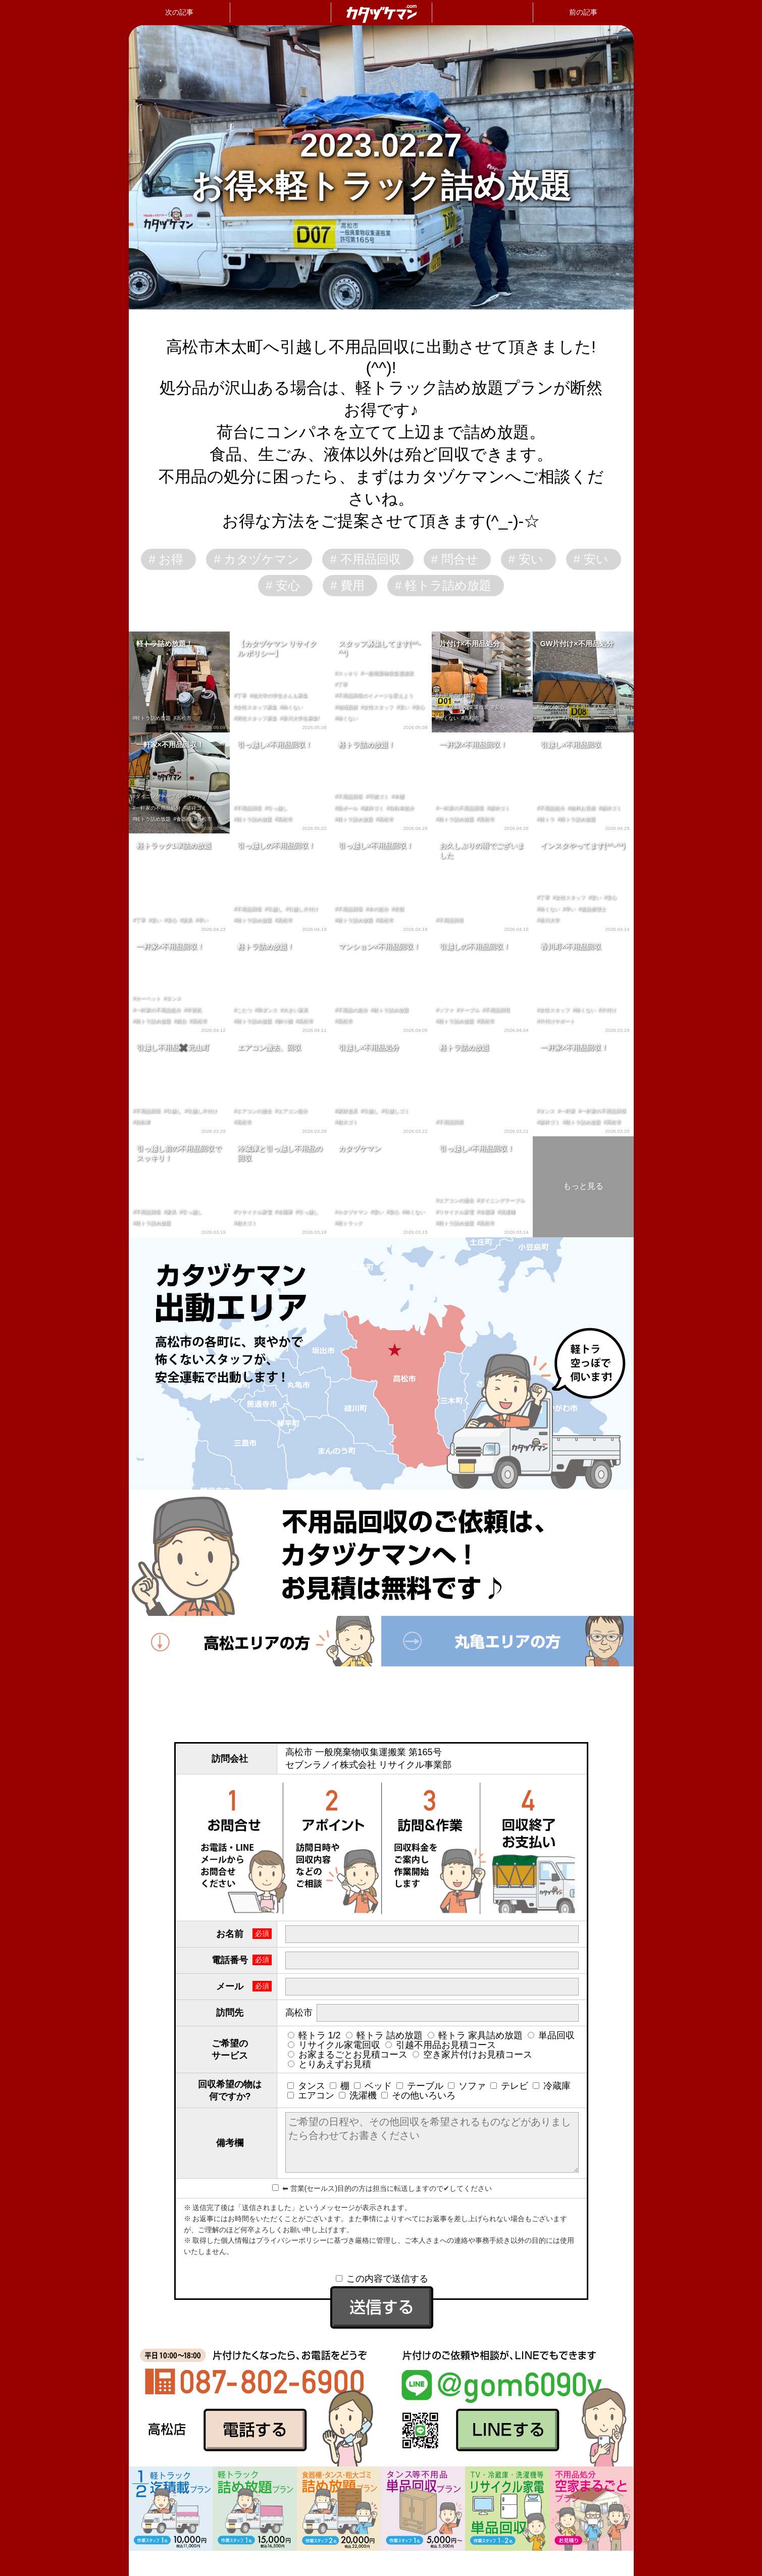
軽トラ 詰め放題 (384, 2035)
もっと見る (583, 1186)
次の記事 (179, 12)
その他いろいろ (418, 2095)
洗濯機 (358, 2095)
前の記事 (583, 12)
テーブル (419, 2086)
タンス (306, 2086)
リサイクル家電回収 (334, 2045)
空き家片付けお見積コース (472, 2054)
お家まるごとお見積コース (348, 2054)
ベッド (373, 2086)
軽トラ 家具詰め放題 (475, 2035)
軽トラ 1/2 (314, 2035)
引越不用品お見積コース (440, 2045)
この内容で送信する (382, 2279)
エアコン (310, 2095)
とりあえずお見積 (329, 2064)
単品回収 (551, 2035)
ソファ (467, 2086)
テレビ (509, 2086)
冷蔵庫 (552, 2086)
